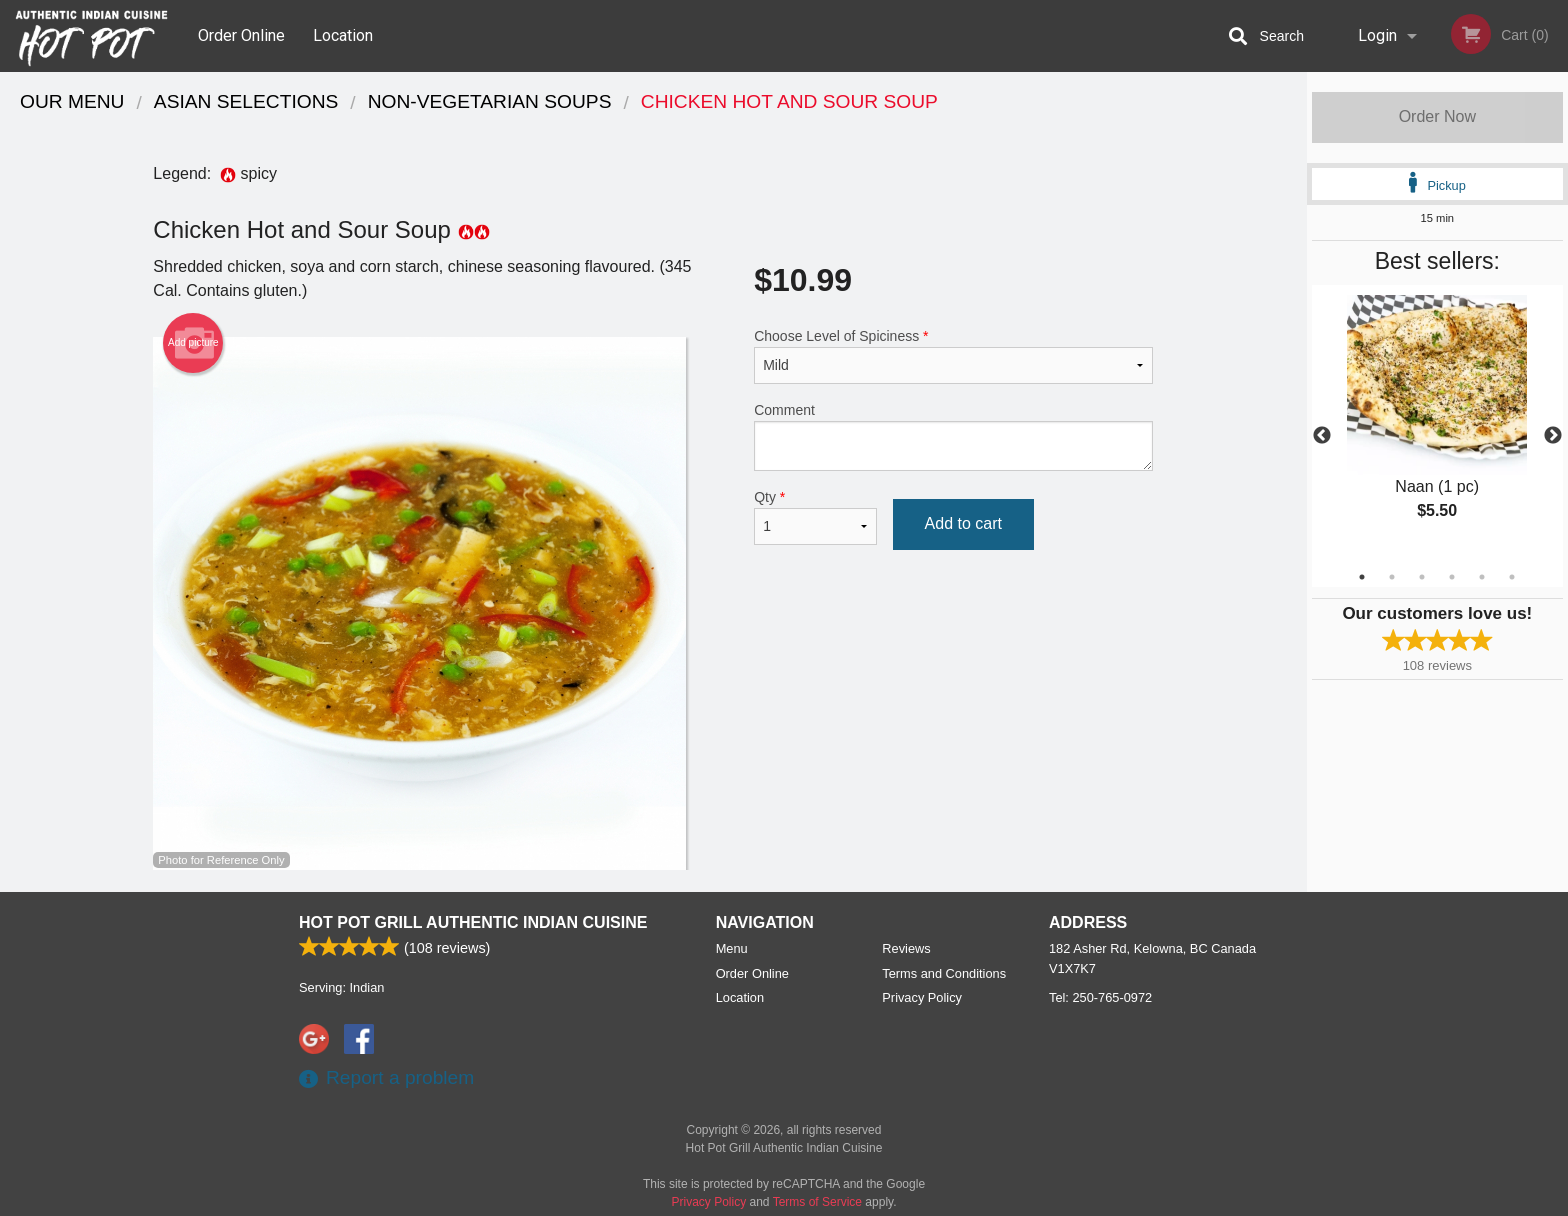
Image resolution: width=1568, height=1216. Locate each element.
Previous (1322, 436)
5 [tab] (1482, 577)
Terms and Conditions (944, 973)
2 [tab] (1392, 577)
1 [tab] (1362, 577)
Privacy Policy (922, 997)
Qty (815, 517)
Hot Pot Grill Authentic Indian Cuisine (473, 922)
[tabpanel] (1437, 424)
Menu (732, 948)
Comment (953, 436)
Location (343, 35)
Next (1553, 436)
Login (1377, 35)
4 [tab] (1452, 577)
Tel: (1100, 997)
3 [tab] (1422, 577)
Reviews (906, 948)
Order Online (241, 35)
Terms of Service (817, 1202)
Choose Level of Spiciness (953, 356)
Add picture (193, 343)
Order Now (1437, 116)
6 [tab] (1512, 577)
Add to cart (963, 523)
